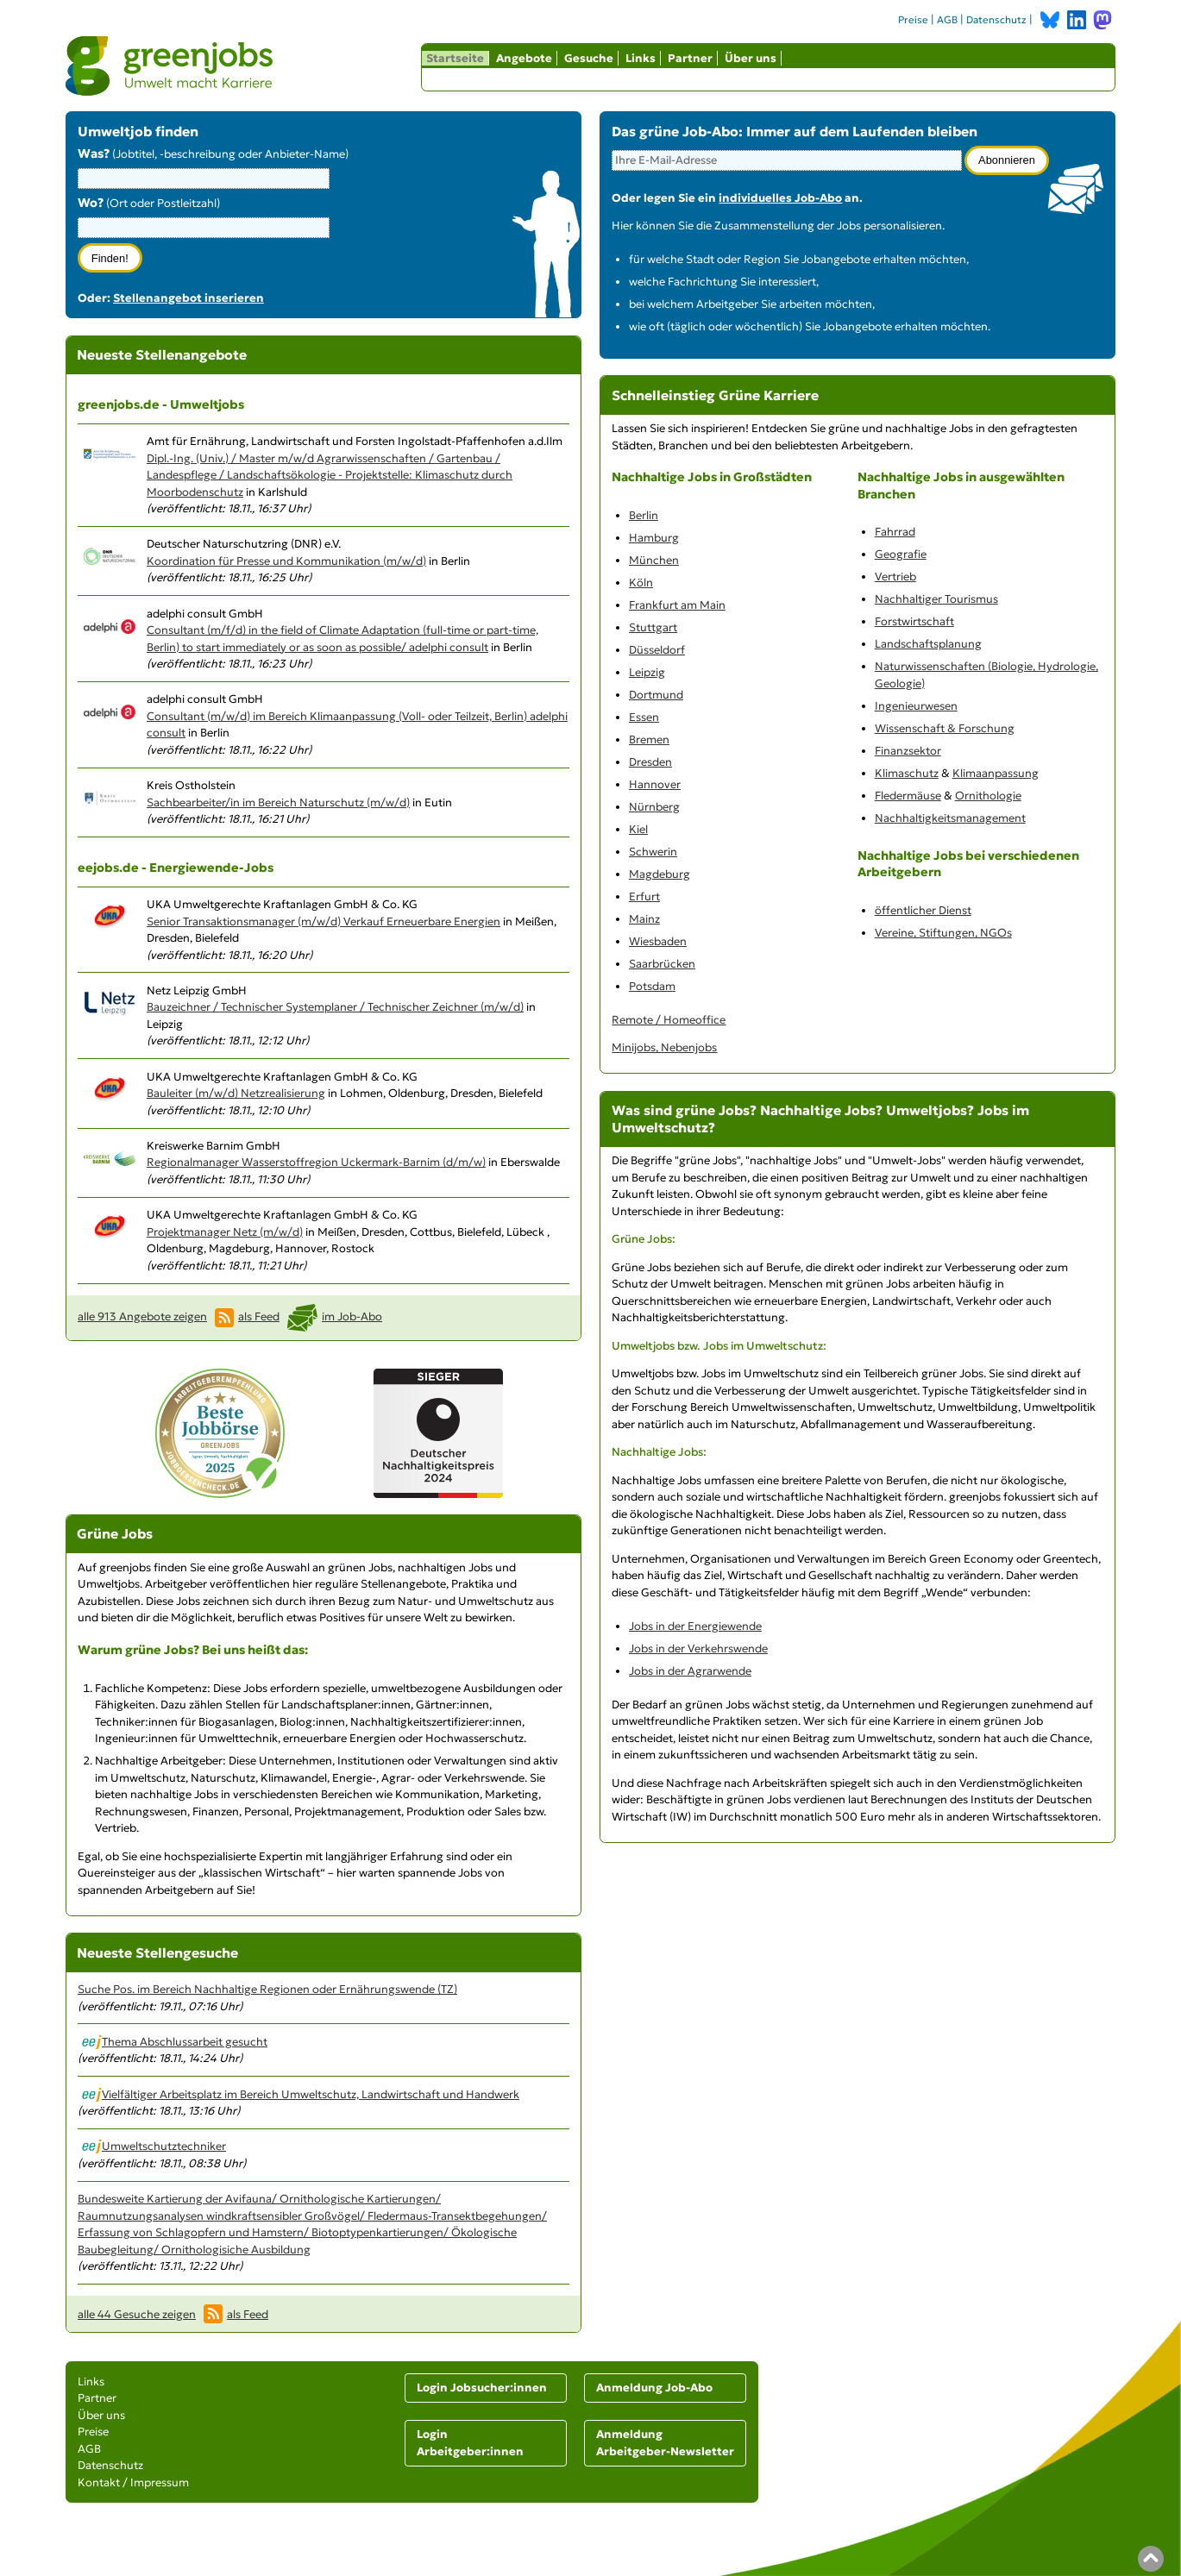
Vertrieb (895, 576)
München (654, 560)
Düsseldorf (657, 649)
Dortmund (656, 694)
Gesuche (588, 58)
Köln (641, 582)
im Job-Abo (352, 1316)
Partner (690, 58)
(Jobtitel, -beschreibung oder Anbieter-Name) (213, 154)
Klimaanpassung (995, 773)
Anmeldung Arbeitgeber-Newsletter (665, 2443)
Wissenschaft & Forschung (945, 728)
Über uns (750, 58)
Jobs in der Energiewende (695, 1626)
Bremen (649, 739)
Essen (644, 717)
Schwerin (653, 851)
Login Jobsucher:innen (482, 2387)
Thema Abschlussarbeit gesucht (174, 2041)
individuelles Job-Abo (780, 198)
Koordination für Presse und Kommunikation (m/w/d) (286, 561)
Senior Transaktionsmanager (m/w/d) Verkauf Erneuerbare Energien (323, 921)
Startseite (455, 58)
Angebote (524, 58)
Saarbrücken (662, 963)
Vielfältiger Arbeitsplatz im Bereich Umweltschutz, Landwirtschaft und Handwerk (300, 2094)
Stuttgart (653, 627)
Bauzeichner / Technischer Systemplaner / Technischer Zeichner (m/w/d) (335, 1007)
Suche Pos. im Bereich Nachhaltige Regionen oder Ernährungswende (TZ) (267, 1989)
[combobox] (204, 227)
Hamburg (654, 537)
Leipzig (647, 672)
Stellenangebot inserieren (188, 298)
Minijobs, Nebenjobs (664, 1047)
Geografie (901, 554)
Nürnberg (654, 806)
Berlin (643, 515)
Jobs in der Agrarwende (690, 1671)
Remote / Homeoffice (669, 1019)
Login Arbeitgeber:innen (470, 2443)
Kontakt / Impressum (133, 2482)
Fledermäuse (908, 795)
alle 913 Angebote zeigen (142, 1316)
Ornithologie (988, 795)
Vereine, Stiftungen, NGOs (943, 932)
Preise (913, 20)
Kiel (638, 829)
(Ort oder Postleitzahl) (149, 203)
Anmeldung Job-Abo (654, 2387)
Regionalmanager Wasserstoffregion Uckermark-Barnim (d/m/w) (316, 1162)
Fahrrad (895, 531)
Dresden (650, 762)
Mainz (644, 919)
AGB (947, 20)
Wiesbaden (658, 941)
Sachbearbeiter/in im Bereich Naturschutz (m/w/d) (278, 802)
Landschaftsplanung (928, 643)
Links (640, 58)
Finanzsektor (908, 750)
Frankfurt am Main (677, 605)
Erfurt (644, 896)
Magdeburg (659, 874)
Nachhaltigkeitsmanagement (950, 818)
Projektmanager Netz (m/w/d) (225, 1232)
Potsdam (652, 986)
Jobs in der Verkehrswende (698, 1648)
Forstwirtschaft (914, 621)
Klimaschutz (907, 773)
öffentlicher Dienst (923, 910)
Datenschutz (996, 20)
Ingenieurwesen (916, 706)
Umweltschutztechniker (154, 2146)
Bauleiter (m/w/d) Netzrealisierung (236, 1093)
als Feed (259, 1316)
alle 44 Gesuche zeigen (137, 2314)
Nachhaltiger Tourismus (936, 599)
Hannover (655, 784)
